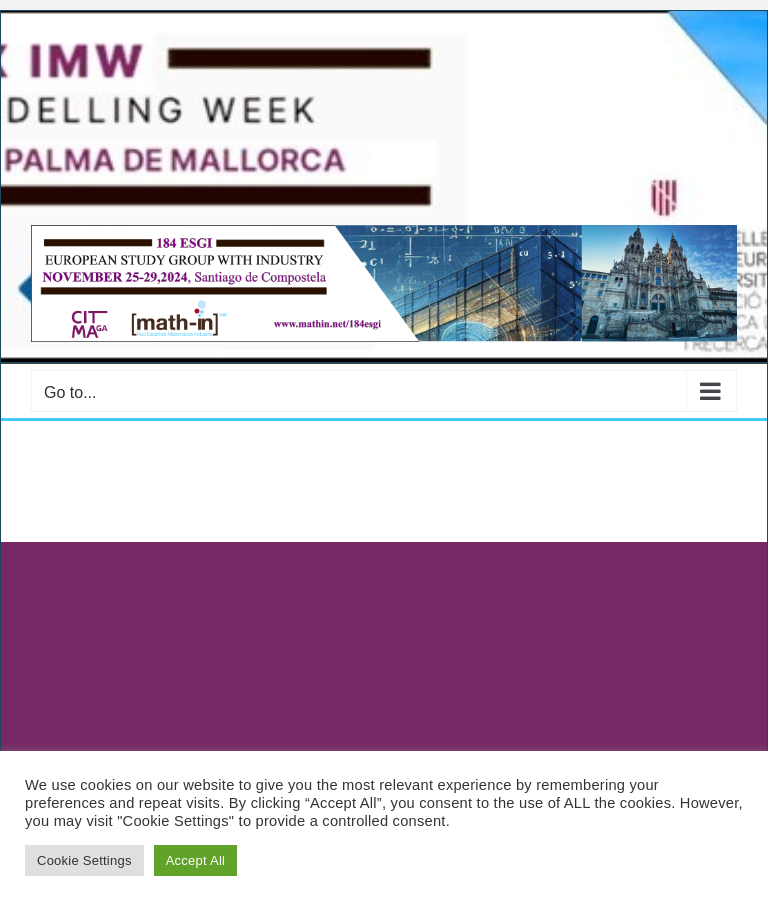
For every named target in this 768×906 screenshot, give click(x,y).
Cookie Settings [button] (84, 860)
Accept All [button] (196, 860)
